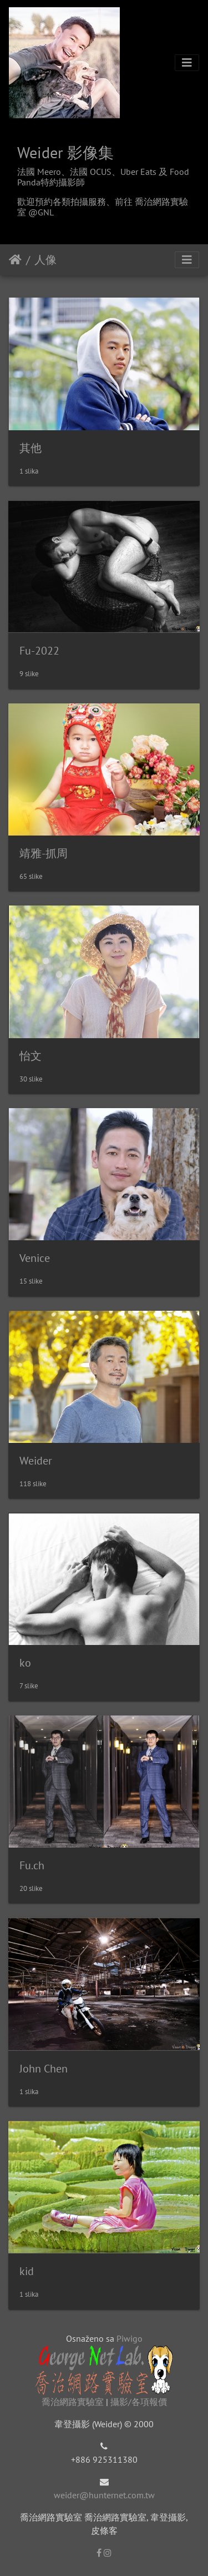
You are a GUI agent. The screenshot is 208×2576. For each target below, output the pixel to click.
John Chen (43, 2068)
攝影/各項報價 (138, 2401)
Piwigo (129, 2338)
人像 (45, 260)
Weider (35, 1460)
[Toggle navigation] (187, 62)
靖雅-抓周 (43, 853)
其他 (30, 448)
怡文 (30, 1056)
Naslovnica (15, 259)
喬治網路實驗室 (73, 2401)
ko (25, 1663)
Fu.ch (31, 1865)
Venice (34, 1258)
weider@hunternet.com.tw (104, 2494)
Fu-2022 (39, 650)
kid (26, 2271)
